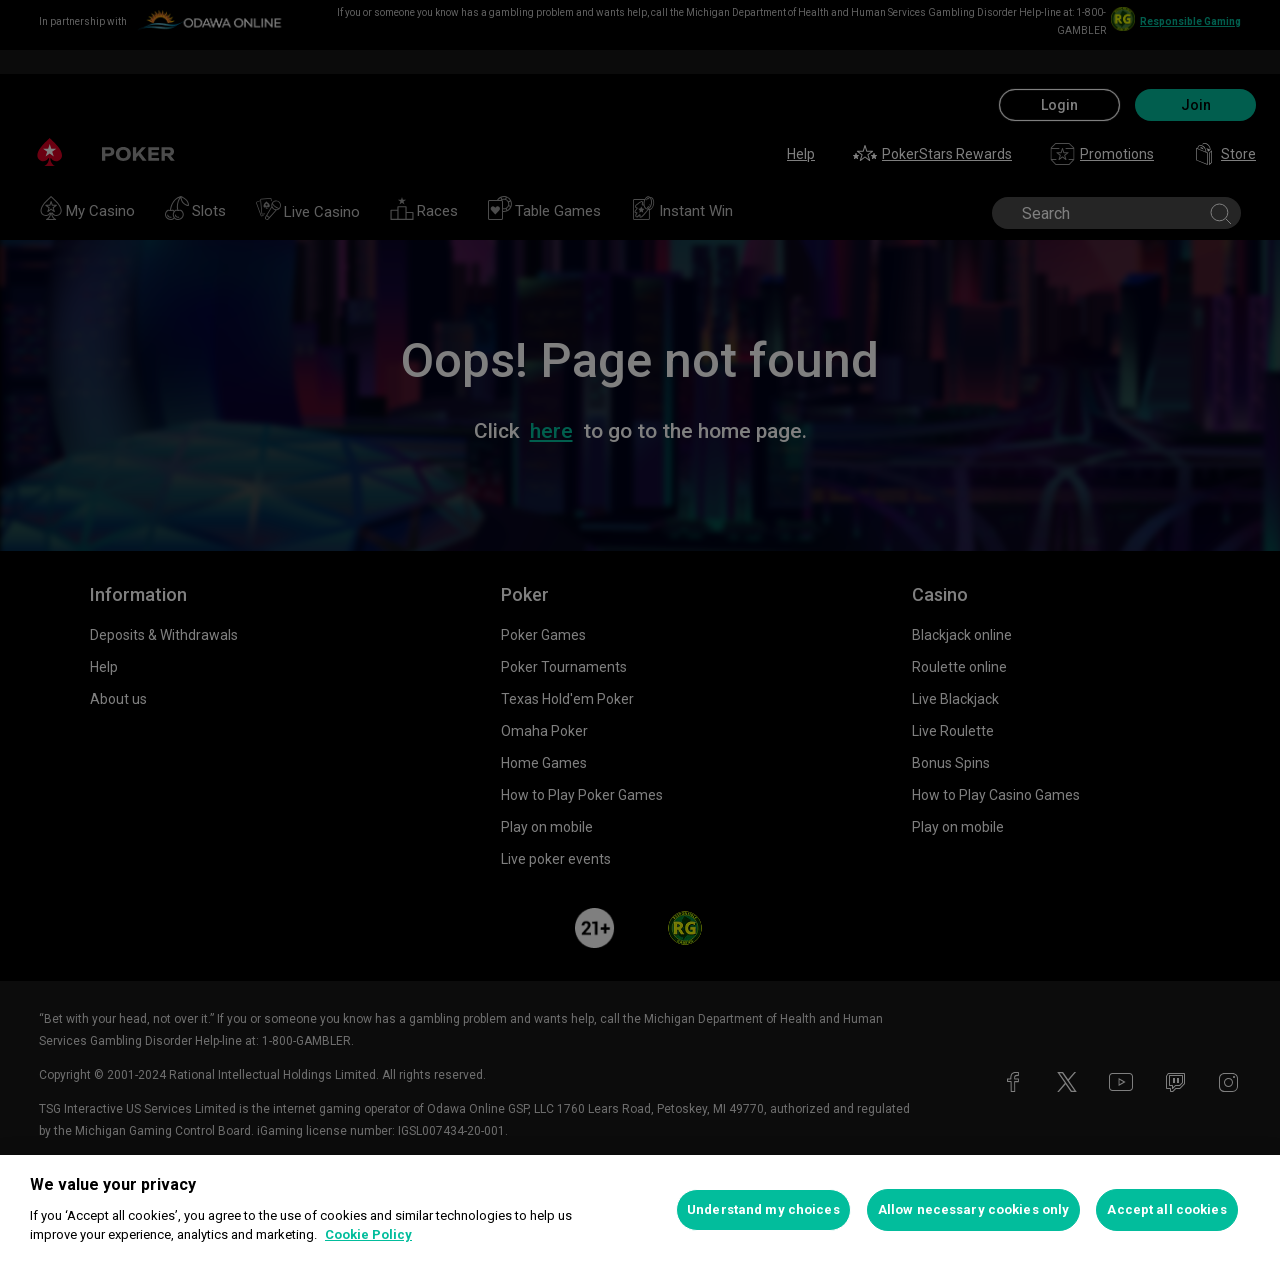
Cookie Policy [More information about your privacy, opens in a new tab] (368, 1234)
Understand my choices (763, 1209)
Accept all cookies (1166, 1209)
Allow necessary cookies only (974, 1209)
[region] (640, 1210)
